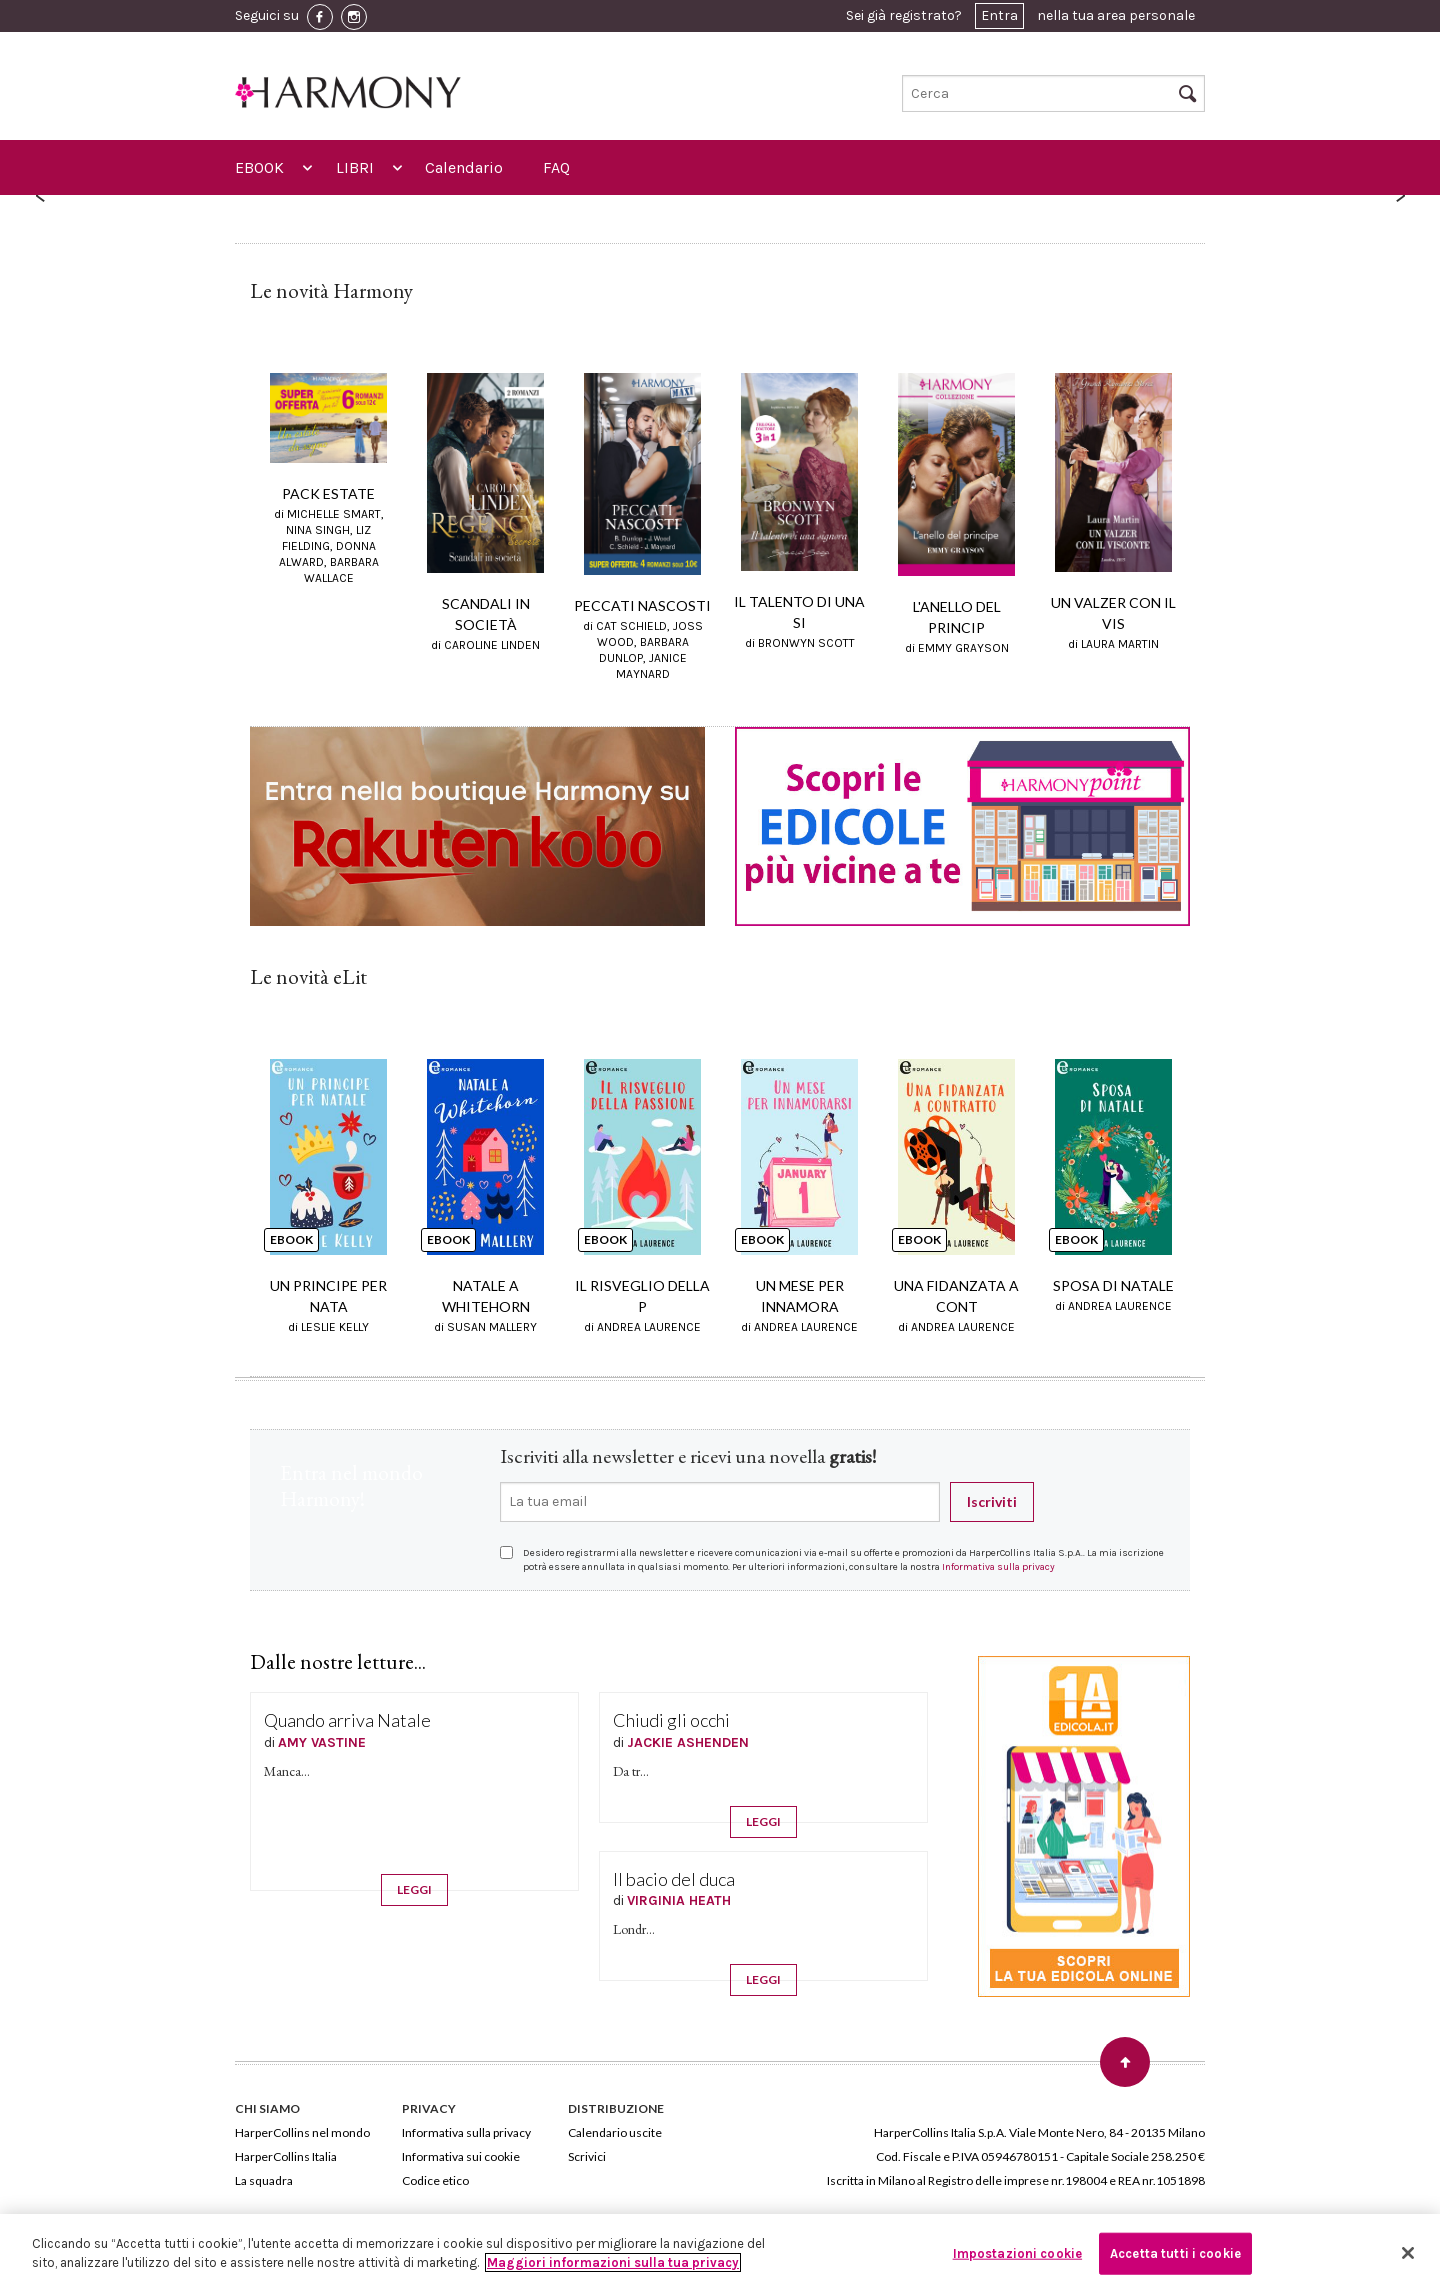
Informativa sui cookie (461, 2155)
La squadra (264, 2179)
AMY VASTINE (322, 1741)
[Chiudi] (1408, 2253)
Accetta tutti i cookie (1175, 2253)
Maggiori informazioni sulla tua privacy (613, 2262)
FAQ (556, 167)
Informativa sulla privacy (998, 1566)
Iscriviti (992, 1501)
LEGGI (414, 1889)
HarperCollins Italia (286, 2155)
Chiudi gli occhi (671, 1720)
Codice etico (435, 2179)
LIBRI (355, 167)
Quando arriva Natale (347, 1720)
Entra (999, 15)
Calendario (464, 167)
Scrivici (587, 2155)
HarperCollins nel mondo (302, 2131)
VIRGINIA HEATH (679, 1900)
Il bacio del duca (674, 1878)
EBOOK (259, 167)
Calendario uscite (615, 2131)
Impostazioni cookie (1017, 2253)
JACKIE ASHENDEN (688, 1741)
